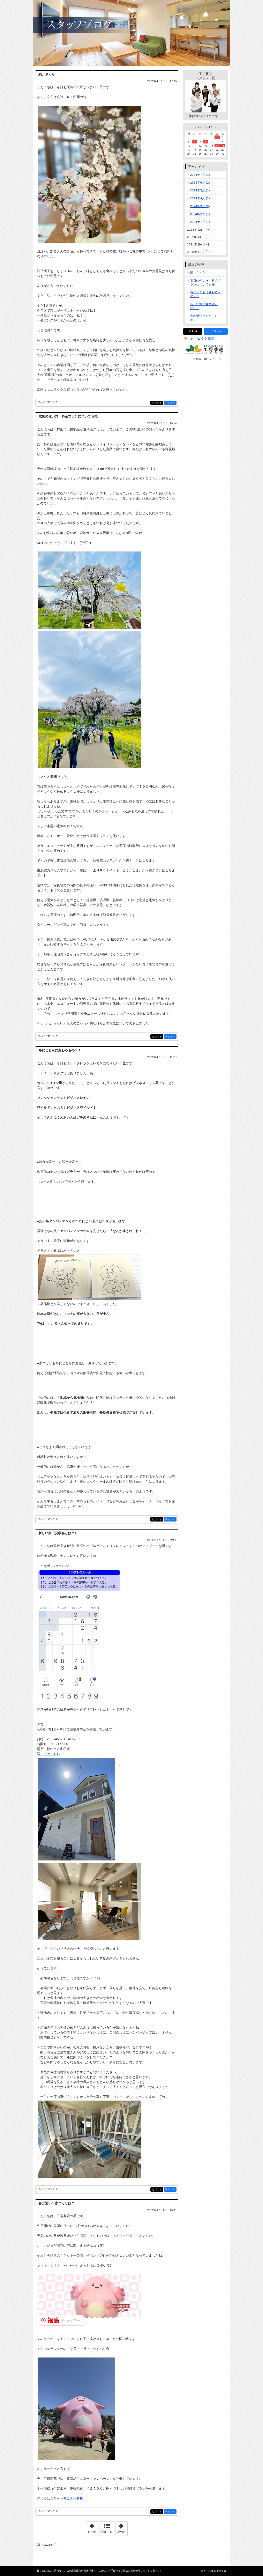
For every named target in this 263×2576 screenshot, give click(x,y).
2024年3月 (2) (200, 206)
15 (217, 145)
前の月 (93, 2527)
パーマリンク (49, 402)
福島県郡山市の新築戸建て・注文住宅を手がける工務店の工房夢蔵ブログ (131, 33)
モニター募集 (73, 2498)
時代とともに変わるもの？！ (59, 1050)
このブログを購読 (201, 338)
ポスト (158, 403)
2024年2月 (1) (200, 214)
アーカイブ (196, 166)
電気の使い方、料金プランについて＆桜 (68, 416)
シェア (171, 403)
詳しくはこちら (48, 1754)
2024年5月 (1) (200, 190)
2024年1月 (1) (200, 221)
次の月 (122, 2527)
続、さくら (46, 74)
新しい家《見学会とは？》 (58, 1533)
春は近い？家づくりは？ (56, 2203)
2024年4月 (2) (200, 198)
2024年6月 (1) (200, 182)
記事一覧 (107, 2531)
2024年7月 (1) (200, 174)
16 (222, 145)
